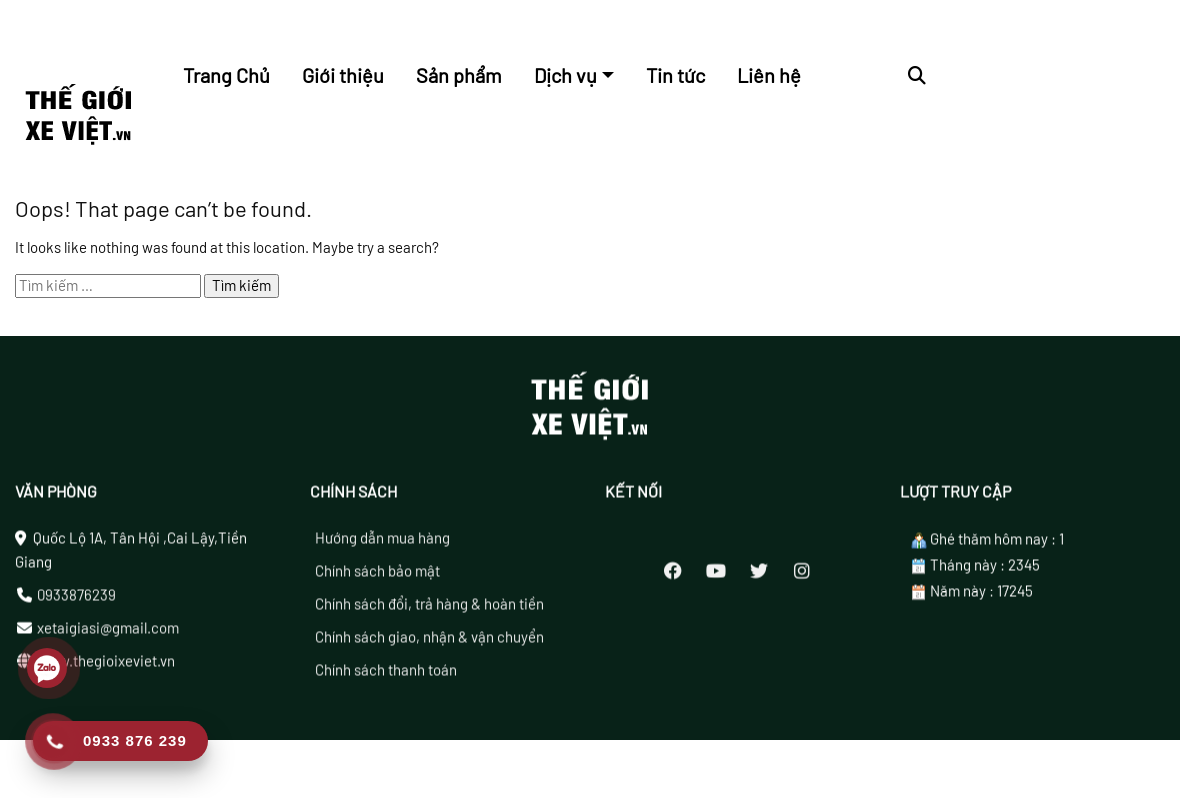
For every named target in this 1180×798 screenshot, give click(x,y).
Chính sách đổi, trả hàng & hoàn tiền (429, 610)
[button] (917, 75)
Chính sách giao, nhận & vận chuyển (429, 643)
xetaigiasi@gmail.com (108, 634)
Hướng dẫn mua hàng (382, 544)
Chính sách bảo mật (377, 577)
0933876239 (76, 601)
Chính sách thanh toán (386, 676)
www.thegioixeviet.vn (106, 667)
